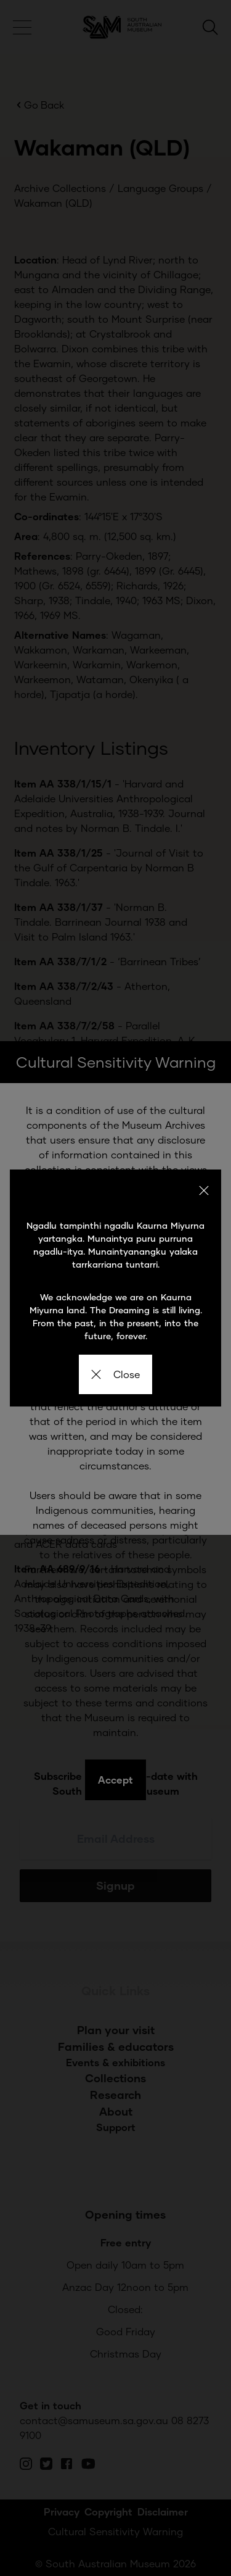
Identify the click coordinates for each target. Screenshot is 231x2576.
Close (115, 1374)
